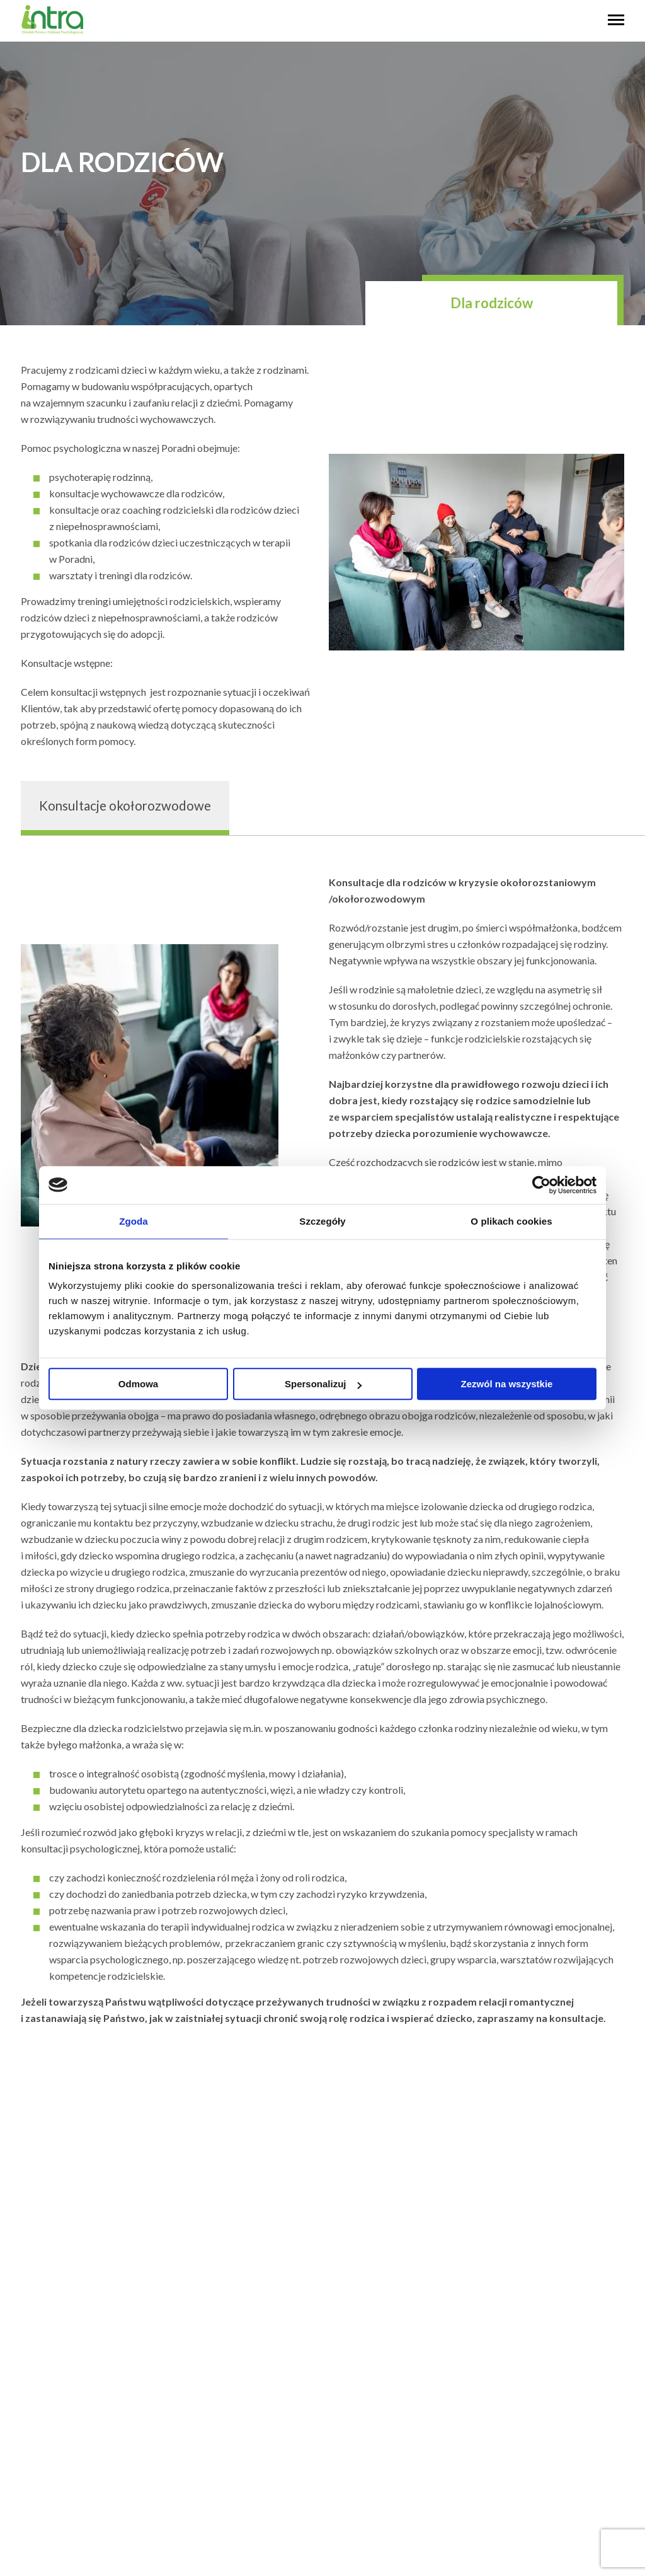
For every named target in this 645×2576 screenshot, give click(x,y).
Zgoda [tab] (133, 1221)
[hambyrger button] (616, 21)
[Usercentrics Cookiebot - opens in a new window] (541, 1184)
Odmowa (138, 1383)
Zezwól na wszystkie (507, 1383)
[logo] (52, 31)
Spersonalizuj (323, 1383)
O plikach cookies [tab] (511, 1221)
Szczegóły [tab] (322, 1221)
